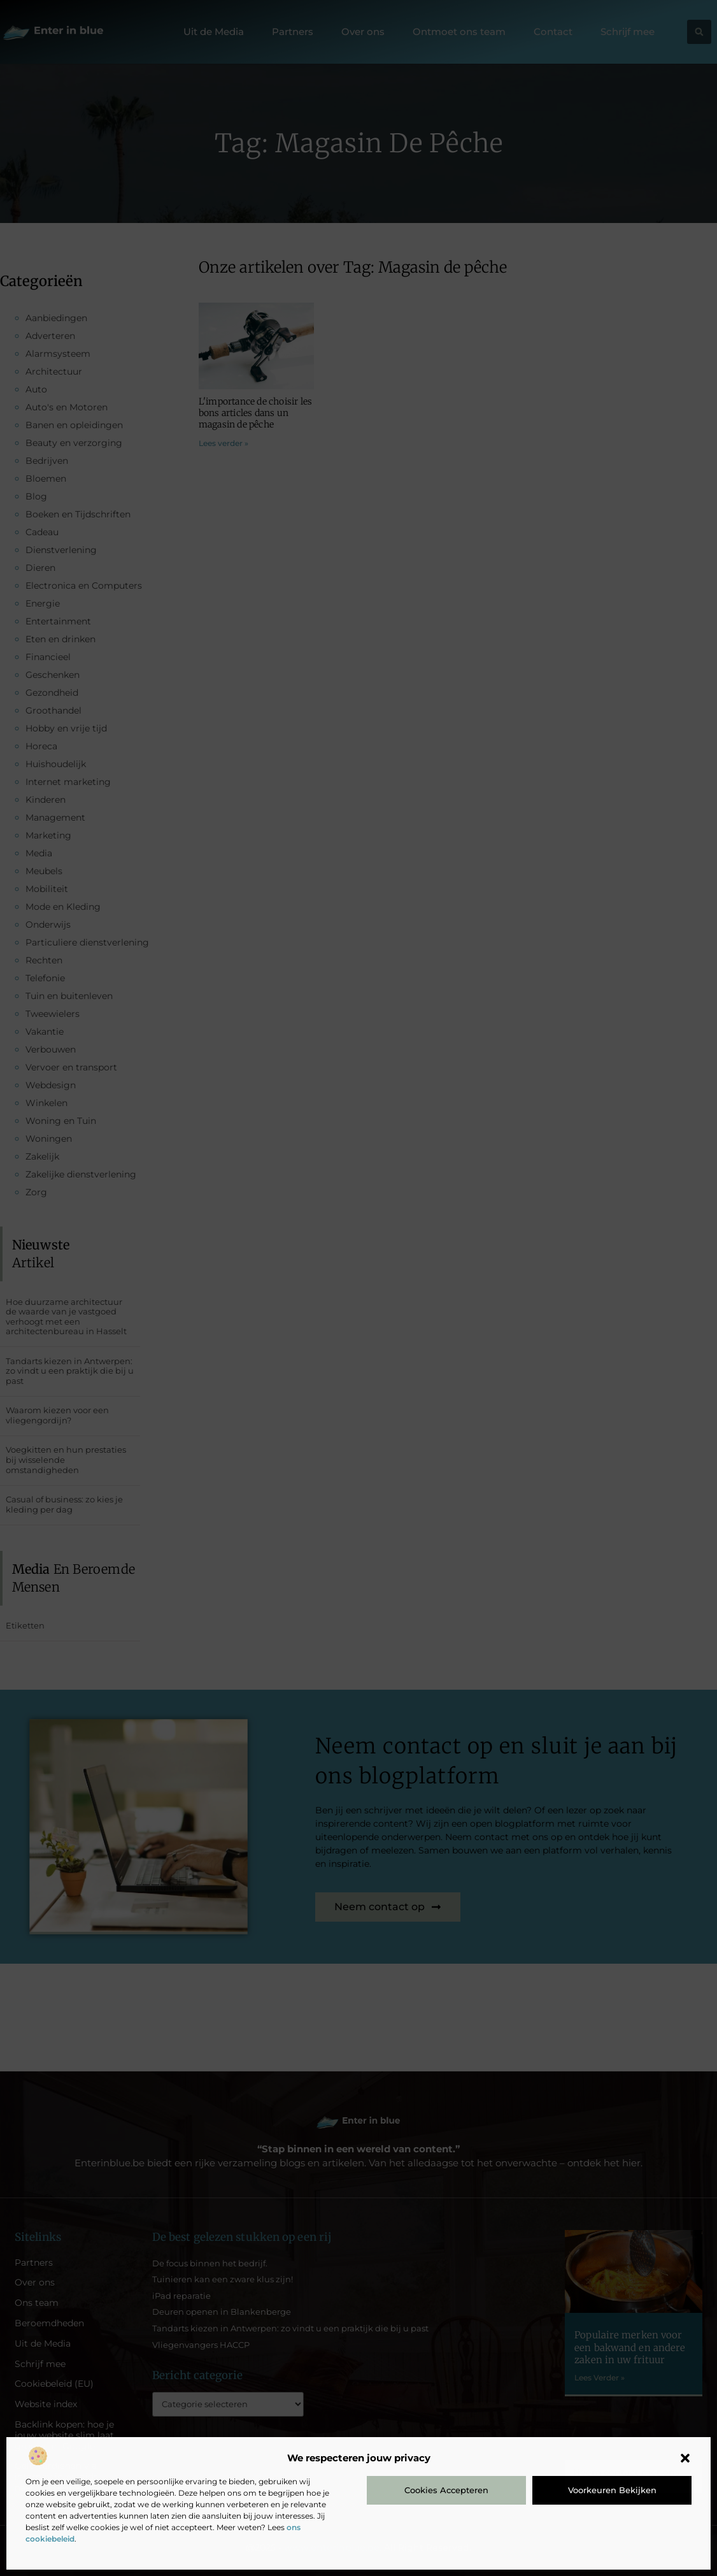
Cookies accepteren (446, 2490)
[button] (685, 2458)
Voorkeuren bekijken (612, 2490)
